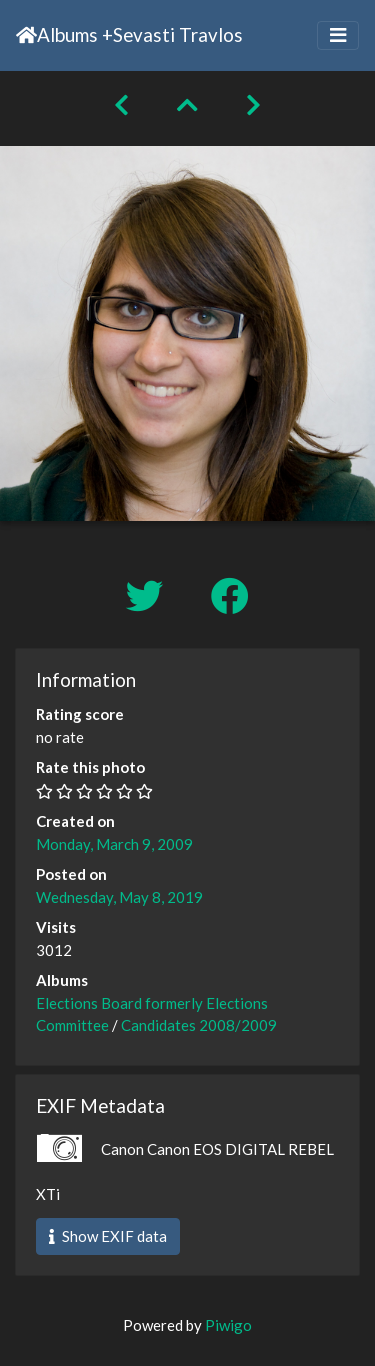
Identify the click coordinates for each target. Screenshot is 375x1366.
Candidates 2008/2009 (199, 1025)
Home (26, 35)
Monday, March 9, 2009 (114, 844)
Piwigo (228, 1325)
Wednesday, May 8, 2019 (119, 897)
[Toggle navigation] (338, 35)
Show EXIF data (108, 1236)
